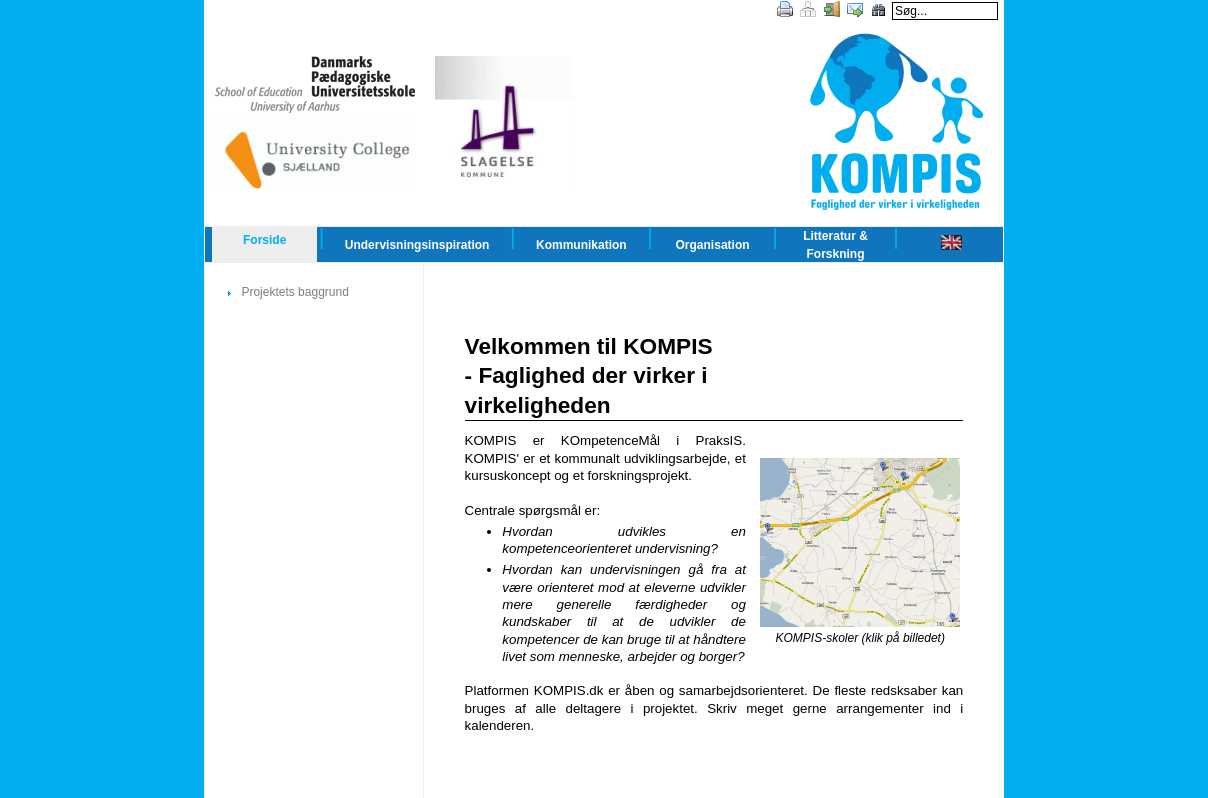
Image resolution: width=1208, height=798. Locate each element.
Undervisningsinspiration (417, 245)
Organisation (713, 245)
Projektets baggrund (294, 292)
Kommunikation (581, 245)
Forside (264, 240)
